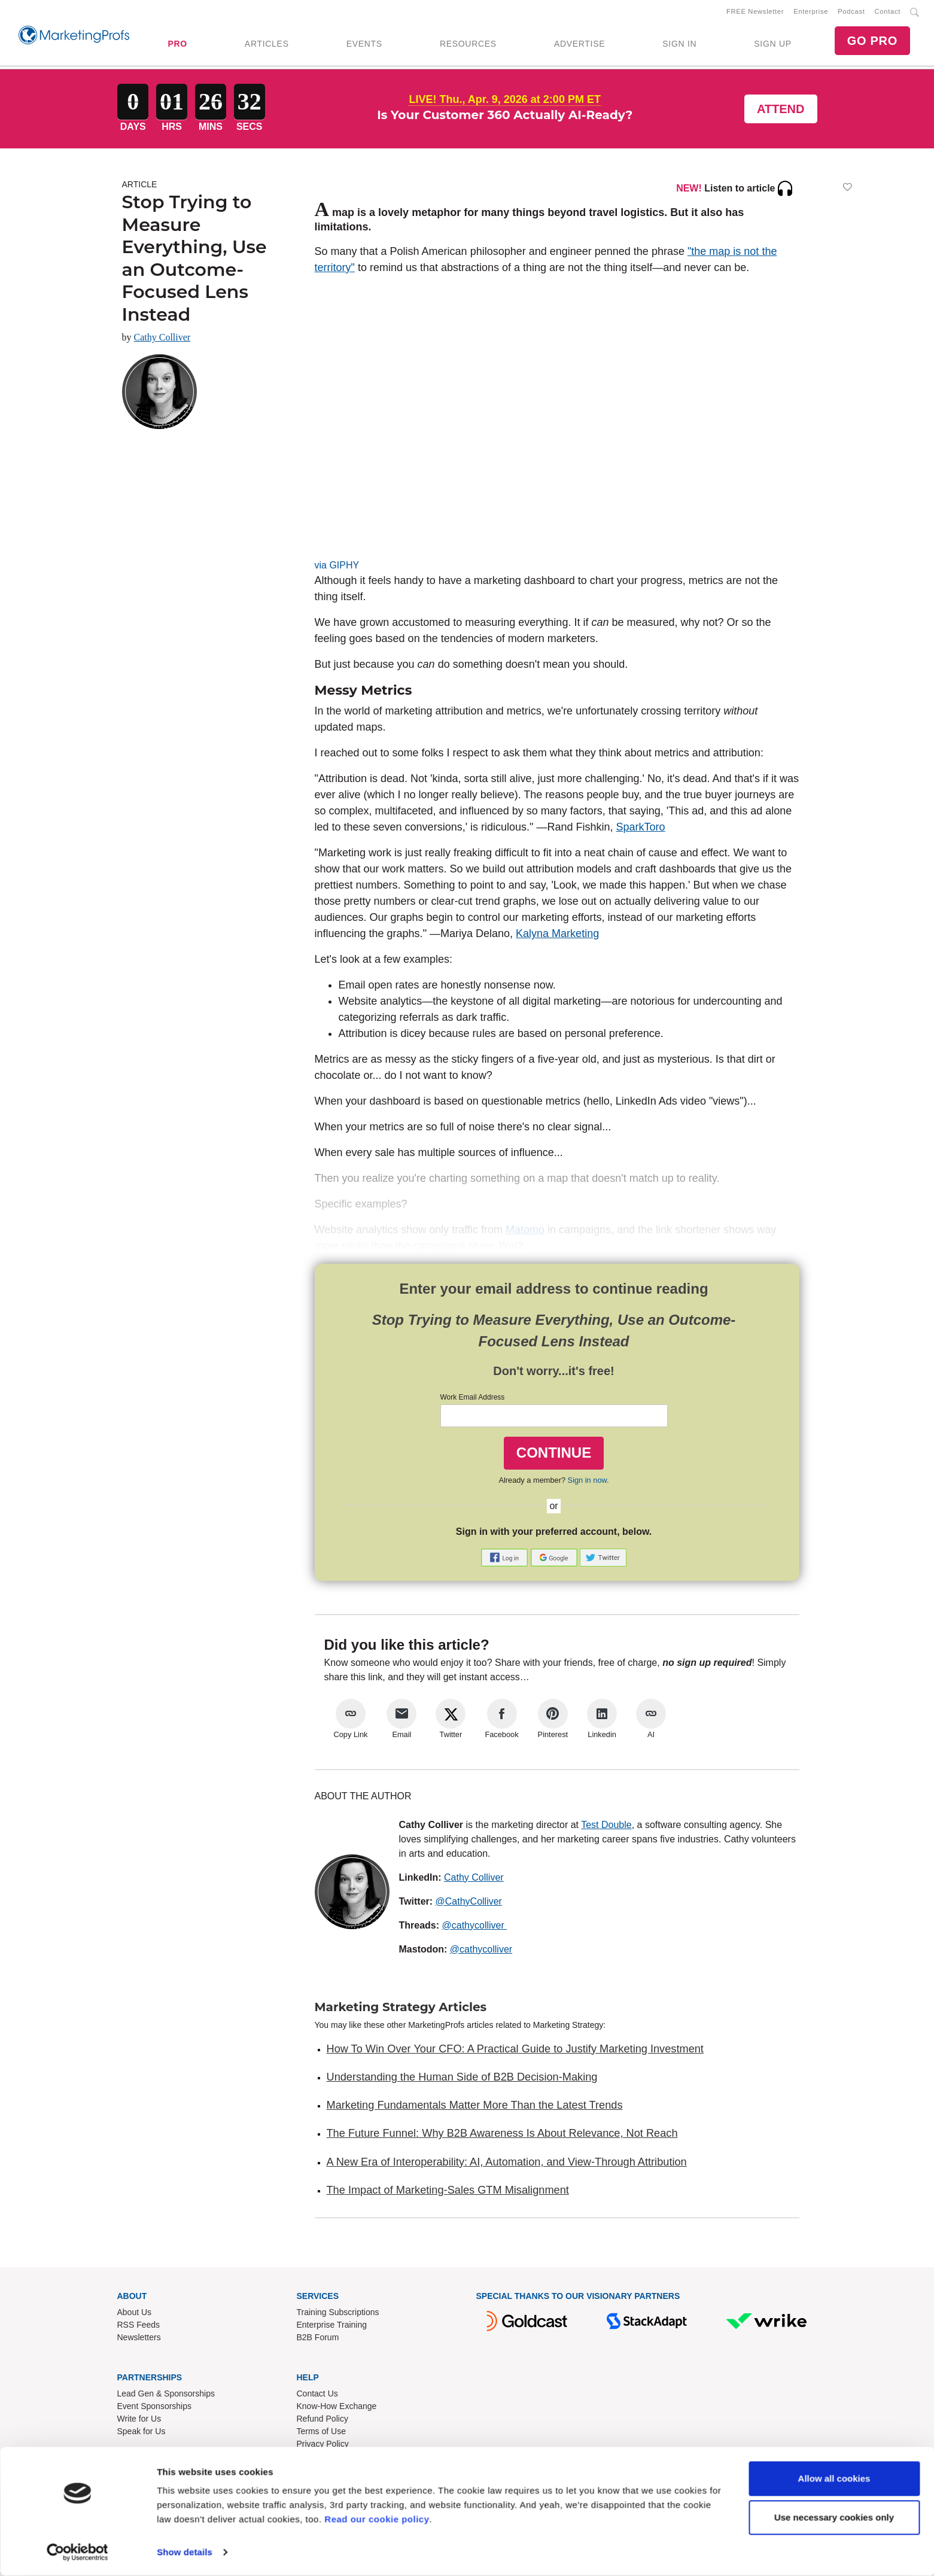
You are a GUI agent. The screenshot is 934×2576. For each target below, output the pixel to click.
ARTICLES (267, 45)
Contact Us (317, 2396)
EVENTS (364, 45)
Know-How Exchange (337, 2408)
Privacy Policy (323, 2446)
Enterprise (810, 12)
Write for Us (139, 2421)
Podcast (851, 12)
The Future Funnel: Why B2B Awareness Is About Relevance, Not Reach (502, 2136)
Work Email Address (472, 1399)
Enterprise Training (332, 2327)
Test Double (606, 1826)
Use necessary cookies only (834, 2518)
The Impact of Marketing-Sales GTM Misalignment (448, 2192)
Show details (184, 2552)
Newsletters (139, 2339)
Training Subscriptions (338, 2314)
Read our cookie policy (376, 2519)
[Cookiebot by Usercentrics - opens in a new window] (77, 2553)
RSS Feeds (138, 2327)
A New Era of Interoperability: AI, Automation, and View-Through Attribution (507, 2164)
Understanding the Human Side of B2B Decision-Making (462, 2079)
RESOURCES (468, 45)
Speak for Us (141, 2433)
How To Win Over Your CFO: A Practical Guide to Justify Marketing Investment (515, 2051)
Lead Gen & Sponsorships (166, 2396)
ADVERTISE (579, 45)
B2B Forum (318, 2339)
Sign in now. (588, 1482)
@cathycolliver (474, 1927)
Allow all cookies (834, 2479)
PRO (177, 45)
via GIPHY (337, 567)
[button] (505, 1560)
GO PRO (872, 41)
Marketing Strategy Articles (401, 2009)
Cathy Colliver (162, 339)
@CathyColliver (469, 1903)
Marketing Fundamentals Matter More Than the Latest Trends (475, 2107)
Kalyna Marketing (557, 936)
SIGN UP (772, 45)
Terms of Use (321, 2433)
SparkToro (640, 829)
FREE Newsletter (755, 12)
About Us (134, 2314)
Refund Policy (322, 2421)
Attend (781, 111)
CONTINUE (553, 1455)
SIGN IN (679, 45)
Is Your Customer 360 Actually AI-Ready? (504, 117)
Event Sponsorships (154, 2408)
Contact (887, 12)
